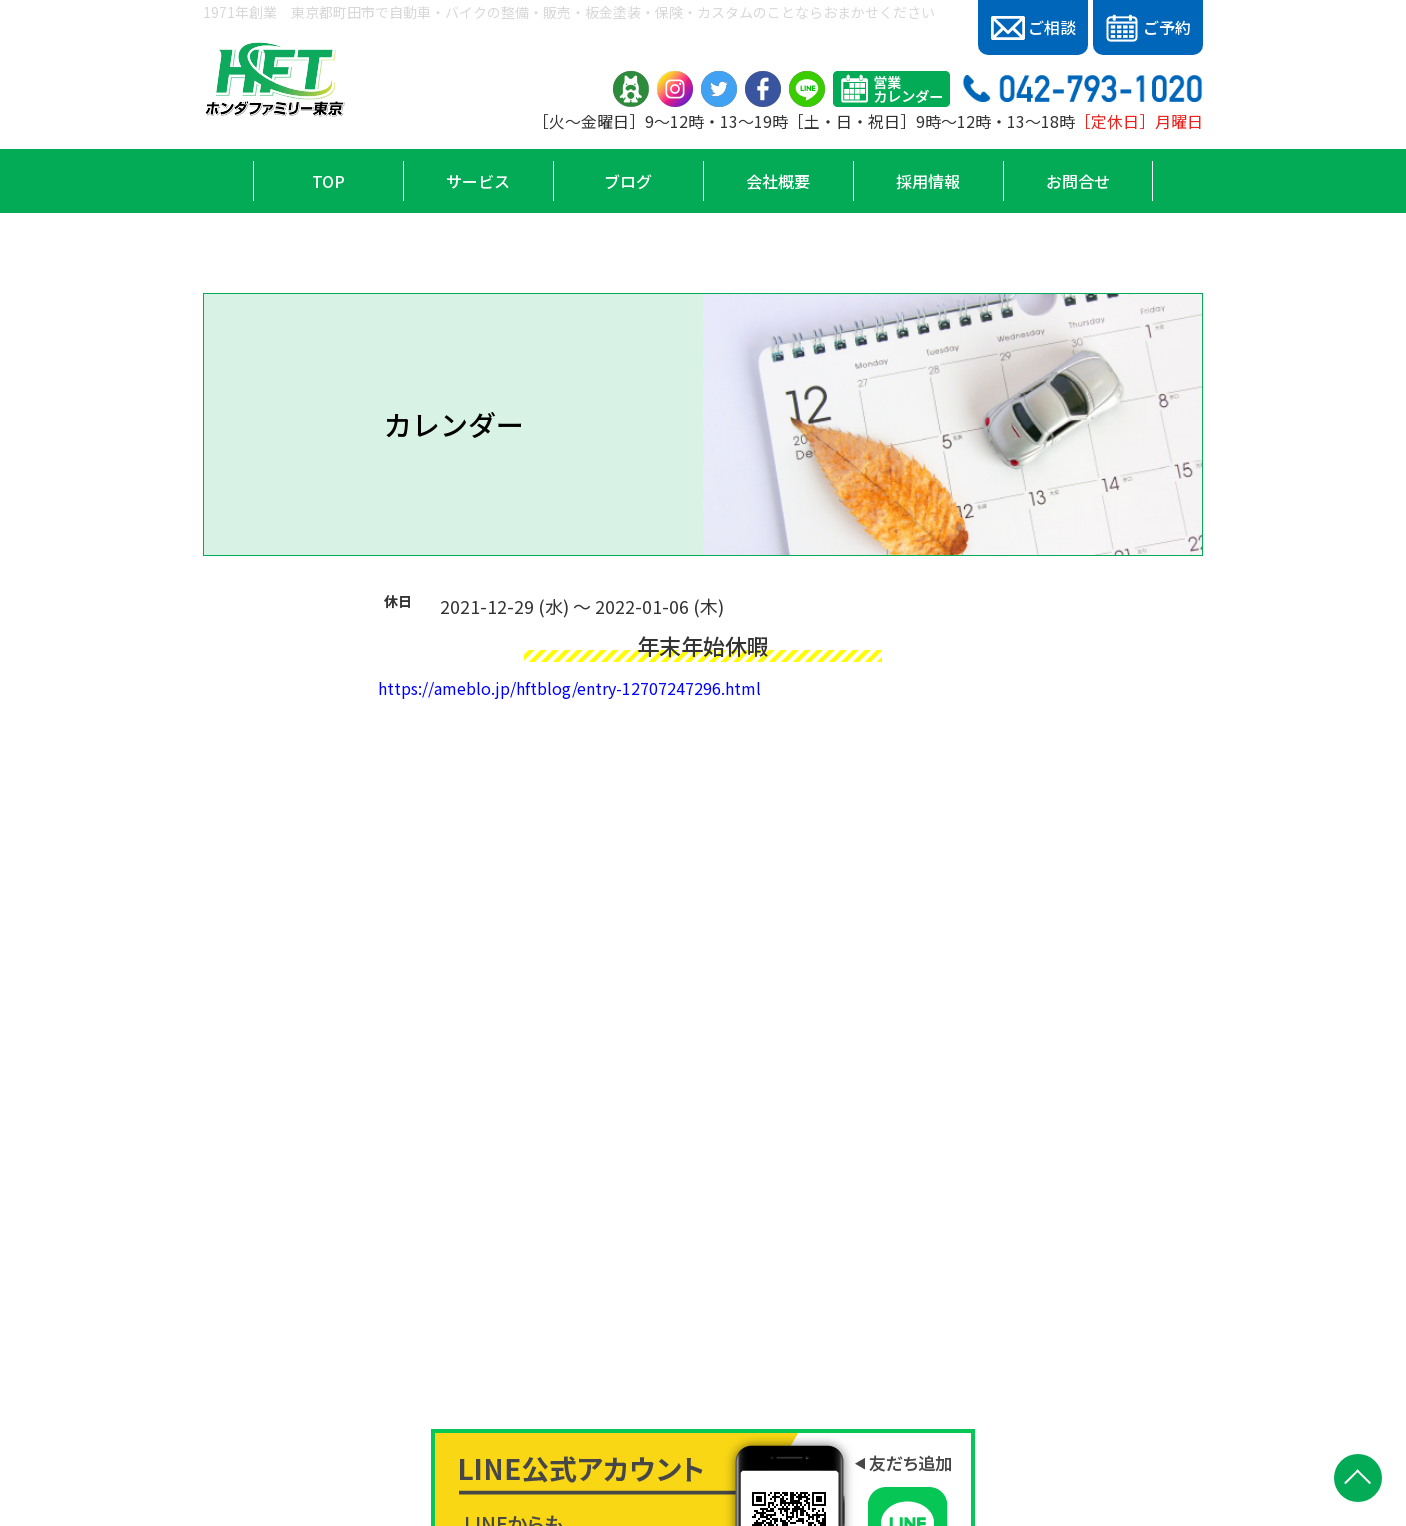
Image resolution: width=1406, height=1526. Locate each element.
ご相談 (1033, 27)
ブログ (628, 181)
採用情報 (928, 181)
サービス (478, 181)
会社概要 (778, 181)
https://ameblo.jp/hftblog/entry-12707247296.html (569, 688)
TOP (328, 181)
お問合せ (1078, 181)
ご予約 (1147, 28)
